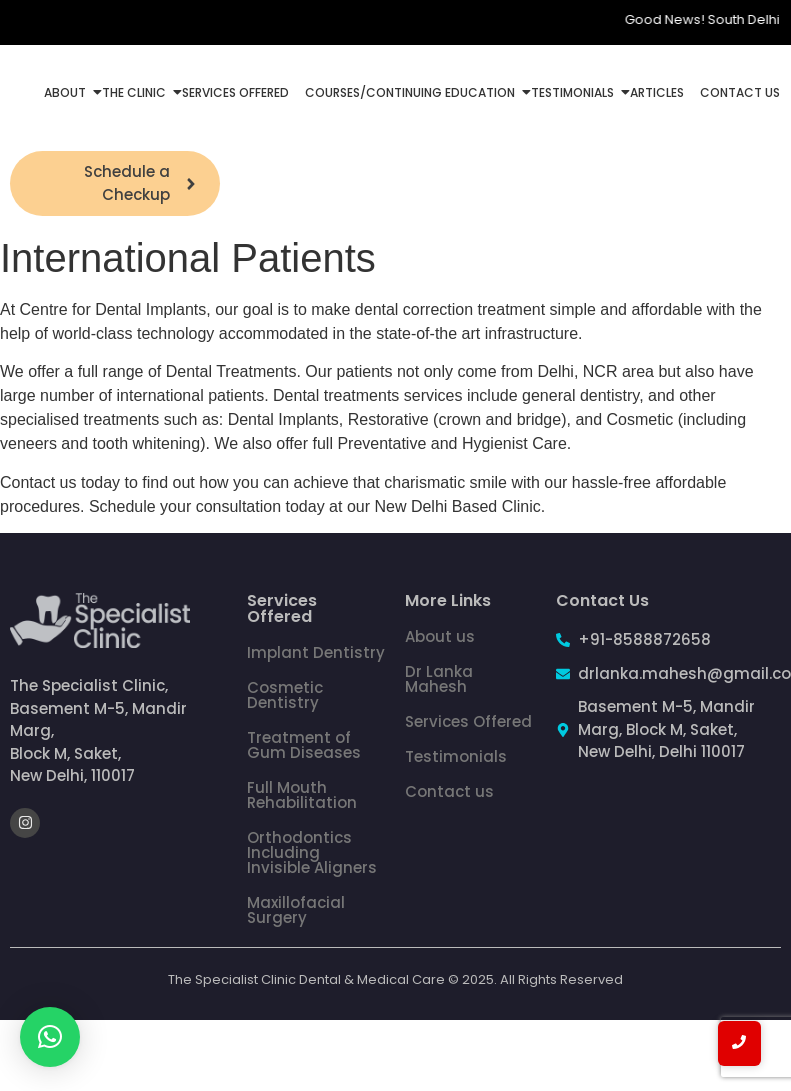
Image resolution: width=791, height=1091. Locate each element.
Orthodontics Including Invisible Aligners (312, 852)
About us (440, 636)
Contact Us (740, 92)
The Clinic (136, 92)
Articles (657, 92)
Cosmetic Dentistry (285, 695)
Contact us (449, 791)
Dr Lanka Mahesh (439, 679)
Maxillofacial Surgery (296, 910)
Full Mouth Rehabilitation (302, 795)
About (67, 92)
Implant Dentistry (316, 652)
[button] (50, 1037)
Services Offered (235, 92)
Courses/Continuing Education (412, 92)
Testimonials (574, 92)
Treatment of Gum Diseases (304, 745)
